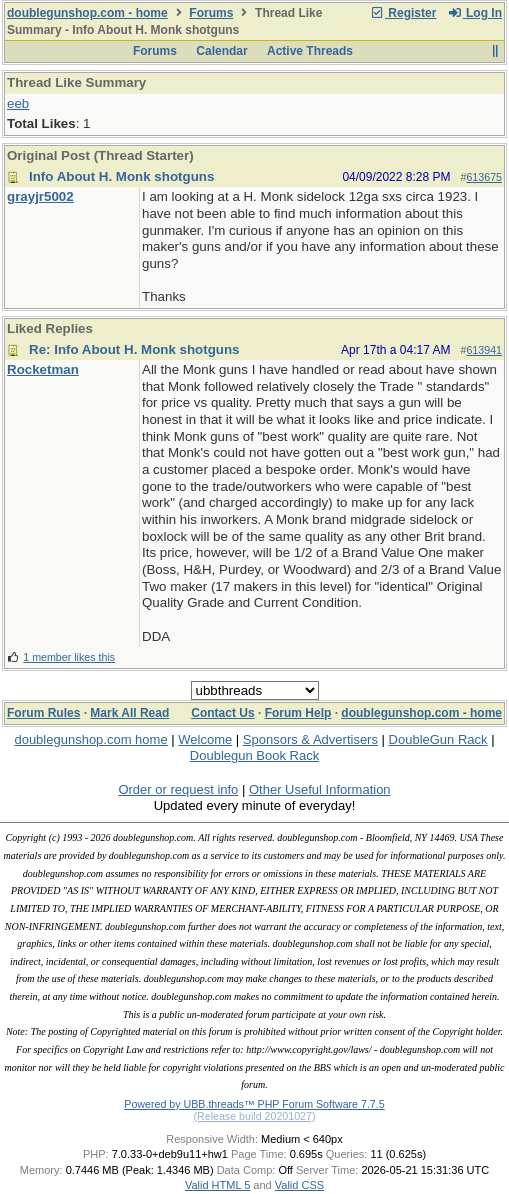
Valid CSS (299, 1185)
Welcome (205, 739)
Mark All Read (129, 713)
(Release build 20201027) (254, 1116)
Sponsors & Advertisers (310, 739)
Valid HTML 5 (217, 1185)
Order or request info (178, 789)
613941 (484, 350)
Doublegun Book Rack (254, 755)
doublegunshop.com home (90, 739)
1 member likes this (69, 657)
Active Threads (310, 51)
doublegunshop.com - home (87, 13)
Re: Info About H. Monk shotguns (134, 349)
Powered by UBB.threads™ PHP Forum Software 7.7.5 (254, 1104)
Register (403, 13)
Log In (475, 13)
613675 (484, 177)
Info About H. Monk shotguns (121, 176)
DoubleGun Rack (438, 739)
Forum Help (298, 713)
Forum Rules (43, 713)
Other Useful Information (320, 789)
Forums (211, 13)
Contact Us (222, 713)
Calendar (221, 51)
